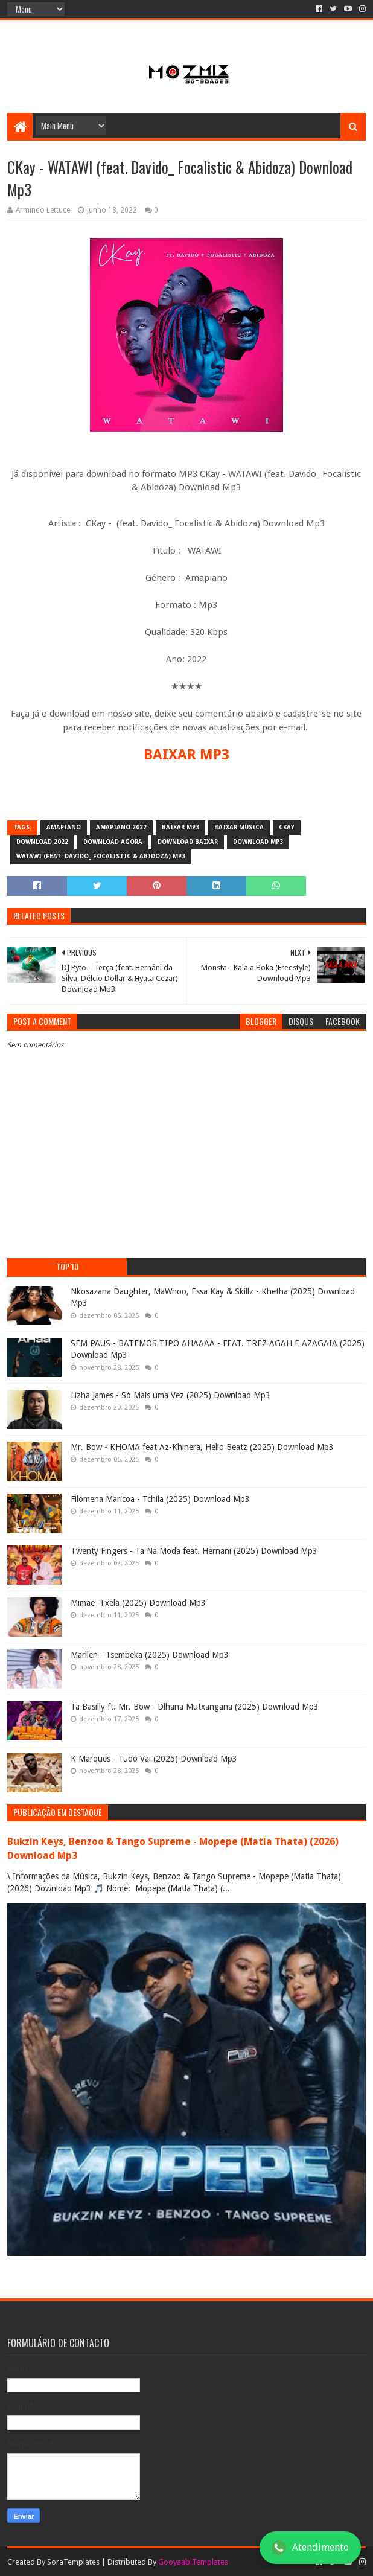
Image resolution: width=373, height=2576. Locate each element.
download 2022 (42, 842)
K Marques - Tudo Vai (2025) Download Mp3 (154, 1758)
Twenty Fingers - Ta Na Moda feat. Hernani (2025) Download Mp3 (194, 1551)
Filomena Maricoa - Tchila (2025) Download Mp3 (160, 1499)
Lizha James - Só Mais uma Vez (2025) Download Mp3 (170, 1395)
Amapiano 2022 (121, 827)
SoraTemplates (73, 2561)
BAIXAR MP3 (186, 754)
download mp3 (258, 842)
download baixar (188, 842)
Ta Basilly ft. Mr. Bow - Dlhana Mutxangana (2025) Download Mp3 (195, 1706)
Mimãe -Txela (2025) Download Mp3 (138, 1603)
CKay (287, 827)
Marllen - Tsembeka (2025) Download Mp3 (150, 1655)
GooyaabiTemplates (193, 2561)
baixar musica (239, 827)
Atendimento (310, 2547)
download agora (112, 842)
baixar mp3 (180, 827)
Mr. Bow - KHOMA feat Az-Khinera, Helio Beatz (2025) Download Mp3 (202, 1447)
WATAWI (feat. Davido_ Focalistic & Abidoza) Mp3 (100, 856)
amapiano (63, 827)
